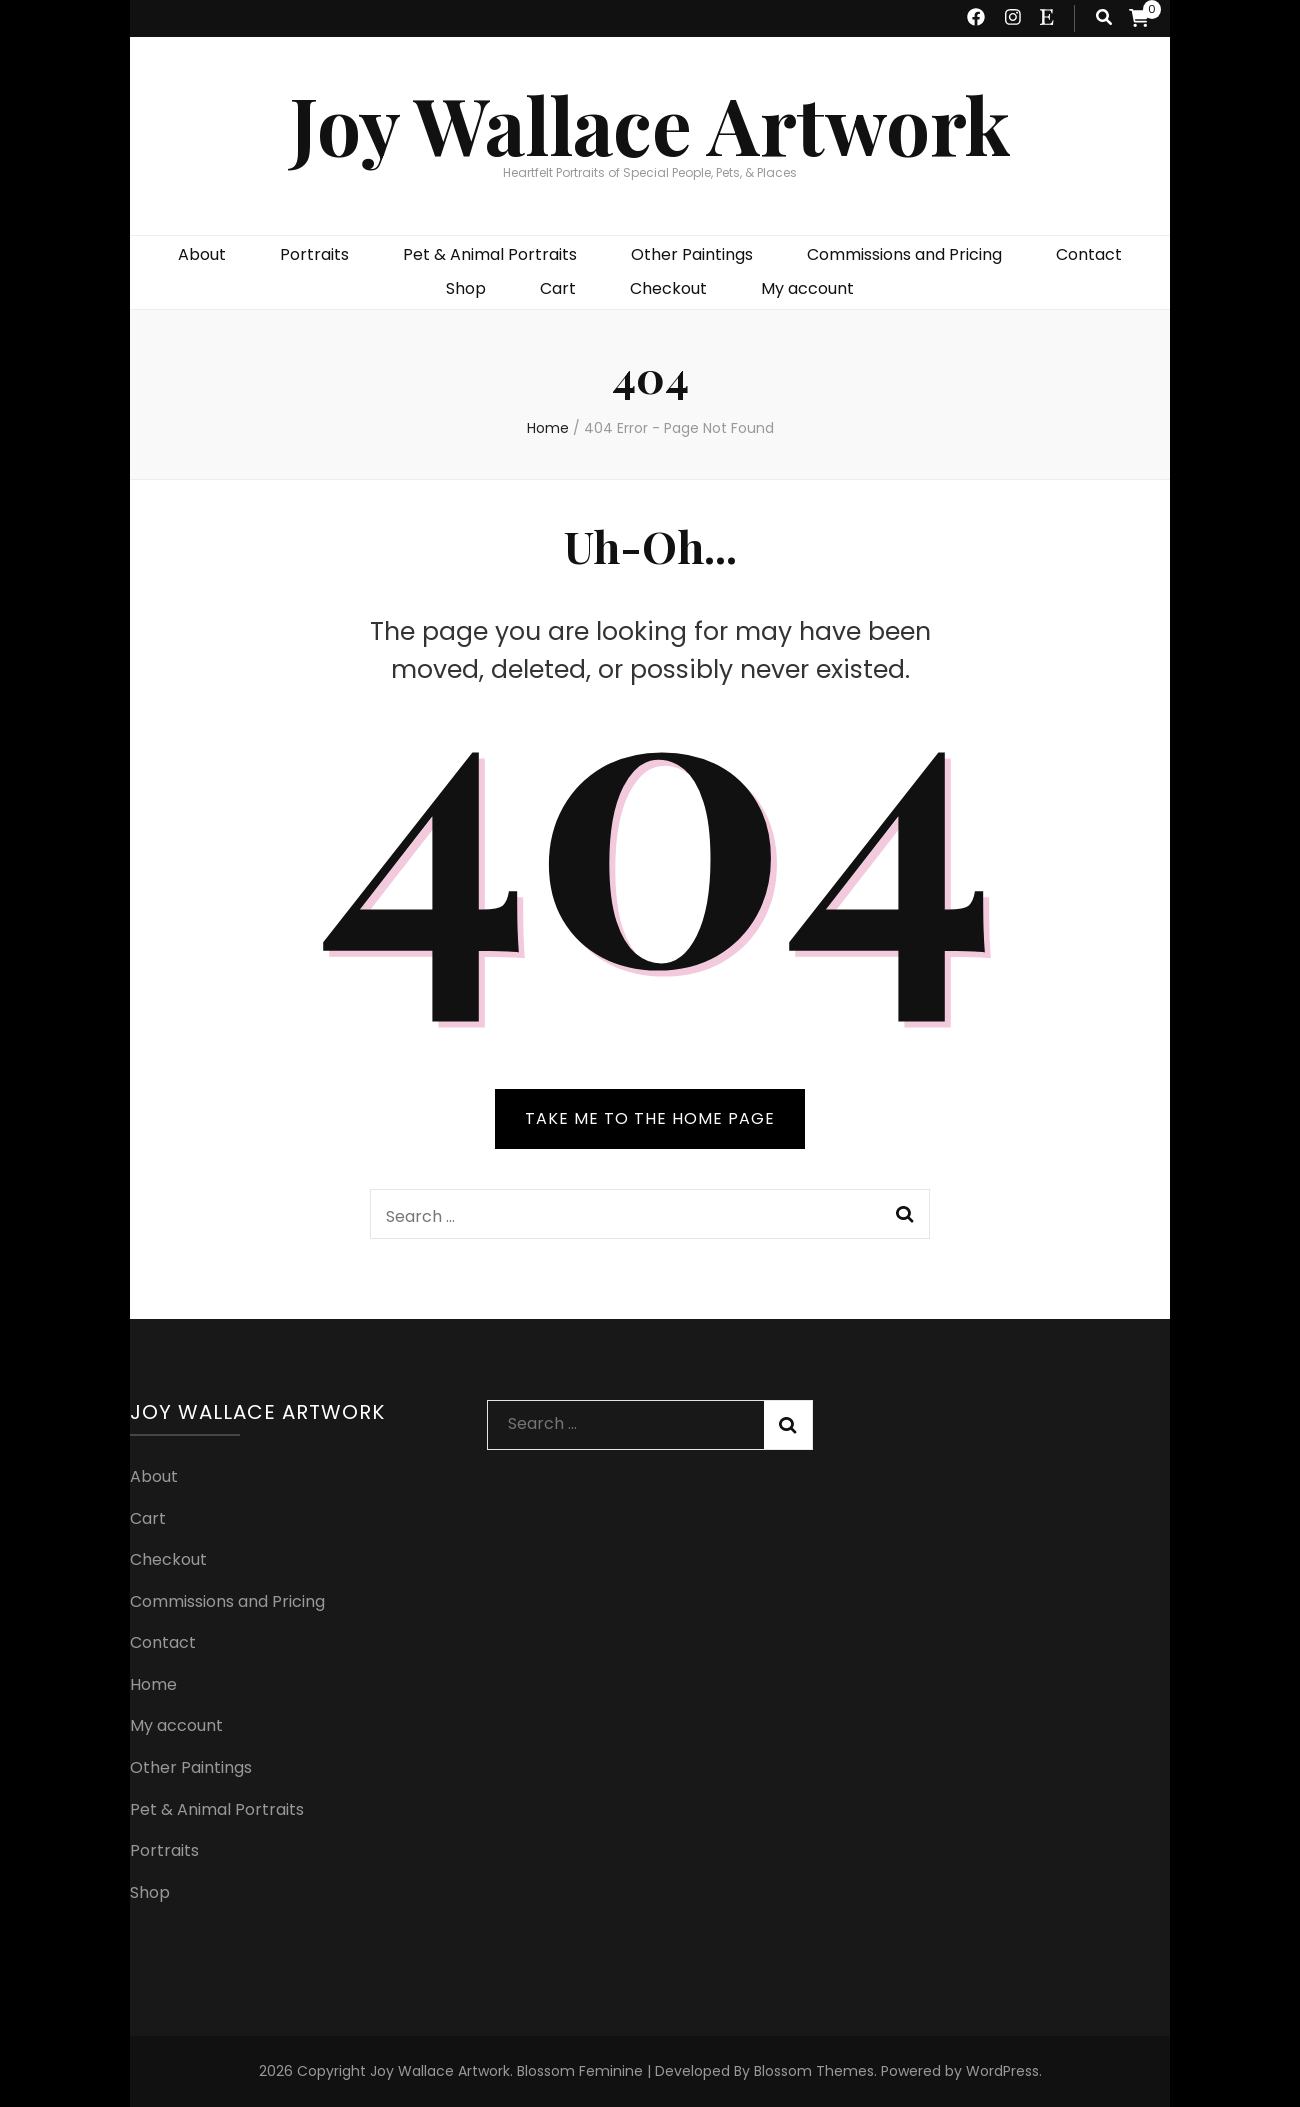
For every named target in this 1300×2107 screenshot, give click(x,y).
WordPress (1002, 2071)
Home (153, 1684)
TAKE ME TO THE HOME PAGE (650, 1118)
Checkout (668, 288)
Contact (1089, 254)
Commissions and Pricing (904, 254)
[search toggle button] (1104, 18)
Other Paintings (692, 254)
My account (807, 288)
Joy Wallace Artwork (650, 124)
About (202, 254)
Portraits (314, 254)
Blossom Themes (814, 2071)
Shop (466, 288)
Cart (558, 288)
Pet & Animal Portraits (490, 254)
